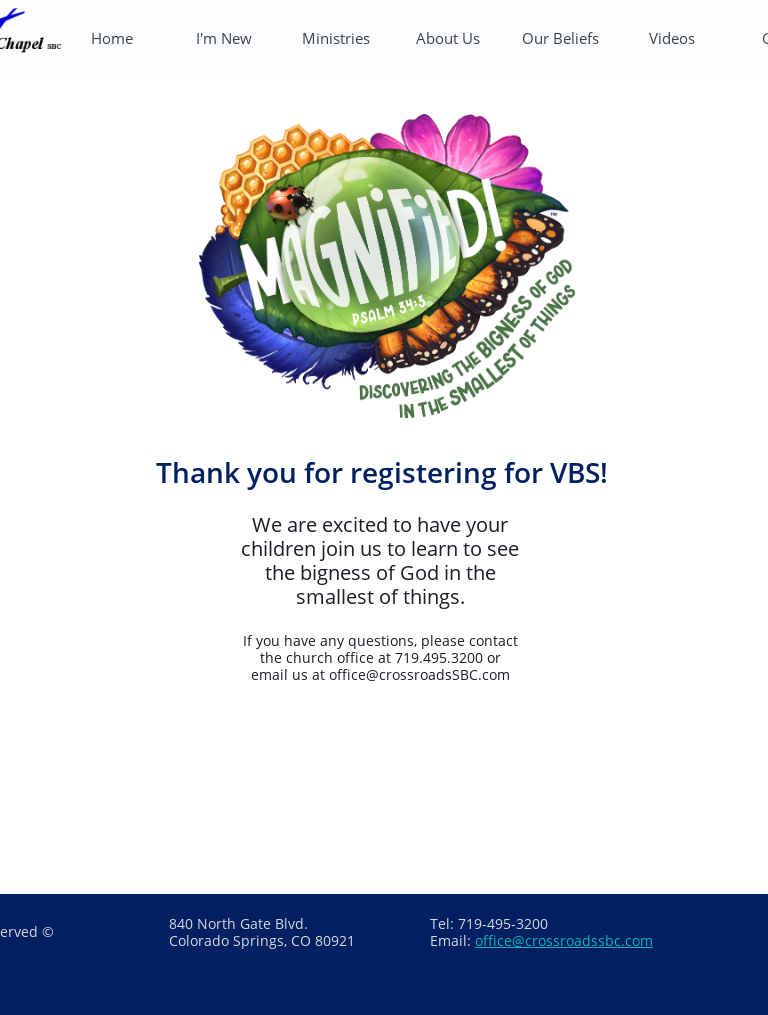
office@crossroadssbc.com (564, 940)
